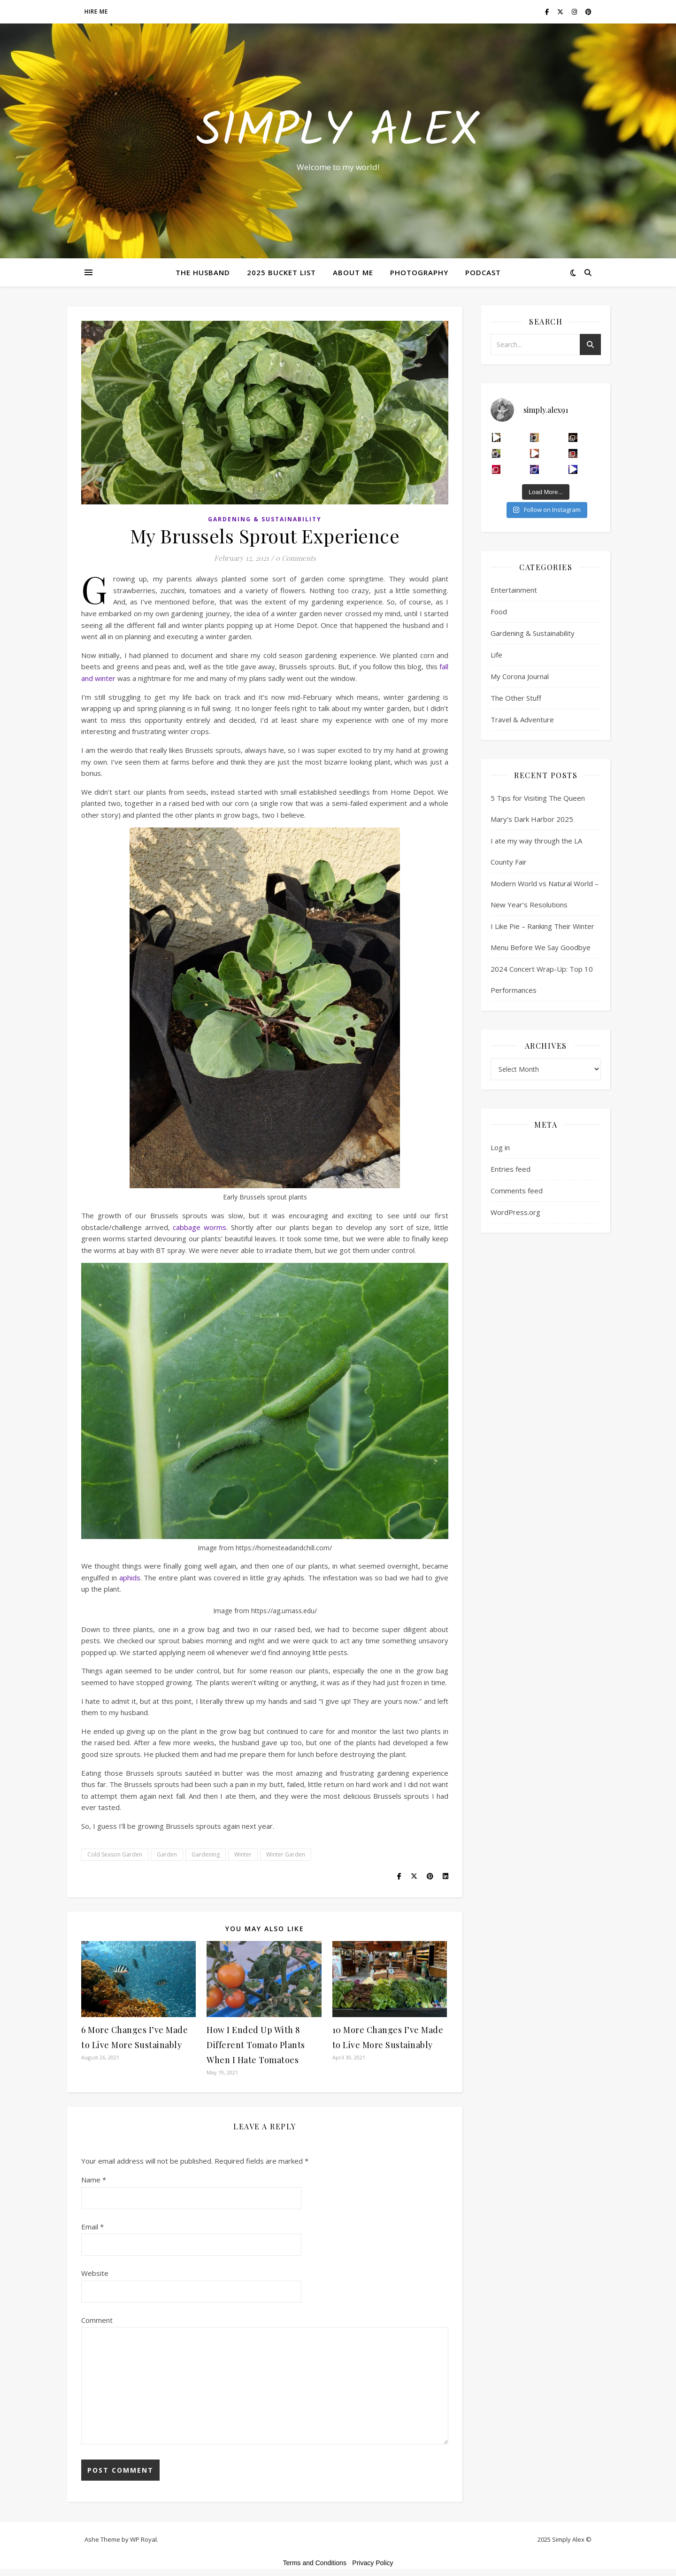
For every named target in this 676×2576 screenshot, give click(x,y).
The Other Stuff (516, 698)
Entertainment (514, 590)
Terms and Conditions (314, 2563)
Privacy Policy (372, 2563)
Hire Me (96, 11)
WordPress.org (515, 1212)
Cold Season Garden (114, 1854)
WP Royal (143, 2539)
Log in (500, 1147)
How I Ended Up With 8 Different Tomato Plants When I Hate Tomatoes (256, 2044)
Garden (167, 1854)
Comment (97, 2320)
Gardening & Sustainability (265, 519)
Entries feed (510, 1169)
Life (496, 654)
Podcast (483, 272)
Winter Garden (285, 1854)
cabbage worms (199, 1227)
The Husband (203, 272)
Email (92, 2226)
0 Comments (296, 558)
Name (93, 2179)
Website (94, 2273)
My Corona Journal (520, 676)
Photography (419, 272)
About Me (353, 272)
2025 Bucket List (281, 272)
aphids (129, 1577)
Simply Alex (338, 132)
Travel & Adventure (522, 719)
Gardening (206, 1854)
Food (499, 611)
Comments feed (517, 1190)
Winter (243, 1854)
